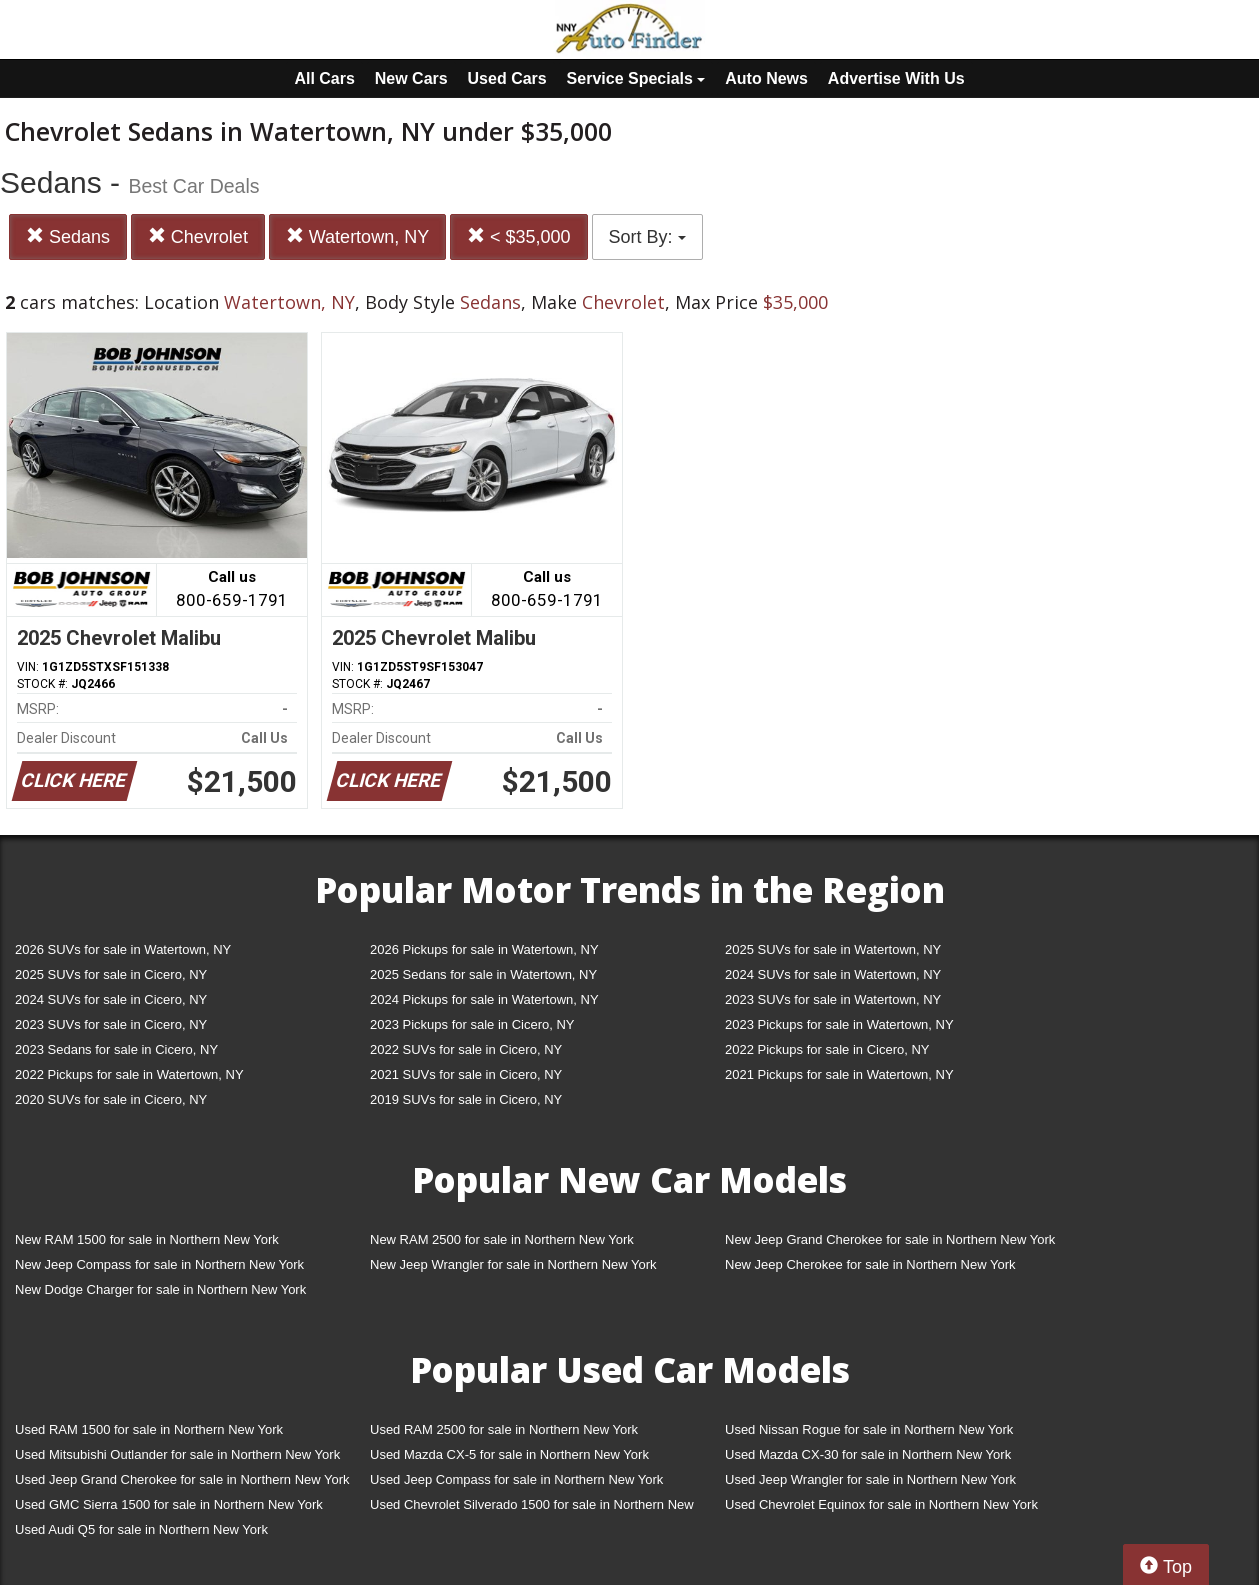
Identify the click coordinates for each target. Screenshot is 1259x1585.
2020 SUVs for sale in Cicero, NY (111, 1099)
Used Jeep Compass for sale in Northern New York (516, 1479)
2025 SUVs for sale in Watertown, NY (833, 949)
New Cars (411, 78)
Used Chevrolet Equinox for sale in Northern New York (881, 1504)
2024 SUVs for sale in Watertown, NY (833, 974)
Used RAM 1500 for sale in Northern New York (149, 1429)
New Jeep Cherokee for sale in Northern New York (870, 1264)
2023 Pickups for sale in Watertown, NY (839, 1024)
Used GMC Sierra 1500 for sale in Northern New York (169, 1504)
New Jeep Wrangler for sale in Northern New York (513, 1264)
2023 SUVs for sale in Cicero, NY (111, 1024)
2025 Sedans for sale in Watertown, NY (483, 974)
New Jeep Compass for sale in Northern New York (159, 1264)
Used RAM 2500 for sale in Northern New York (504, 1429)
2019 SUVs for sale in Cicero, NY (466, 1099)
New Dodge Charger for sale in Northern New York (160, 1289)
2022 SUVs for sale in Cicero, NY (466, 1049)
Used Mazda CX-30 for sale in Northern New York (868, 1454)
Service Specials (636, 78)
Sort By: (647, 237)
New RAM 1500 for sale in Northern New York (147, 1239)
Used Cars (507, 78)
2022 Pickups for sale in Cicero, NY (827, 1049)
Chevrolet (198, 236)
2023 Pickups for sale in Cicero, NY (472, 1024)
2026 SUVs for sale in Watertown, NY (123, 949)
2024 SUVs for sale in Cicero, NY (111, 999)
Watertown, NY (357, 236)
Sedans (68, 236)
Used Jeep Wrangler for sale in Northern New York (870, 1479)
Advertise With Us (896, 78)
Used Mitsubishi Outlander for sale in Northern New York (177, 1454)
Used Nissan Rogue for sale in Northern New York (869, 1429)
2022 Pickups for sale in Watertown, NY (129, 1074)
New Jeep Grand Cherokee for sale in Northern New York (890, 1239)
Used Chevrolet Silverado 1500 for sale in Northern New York (532, 1508)
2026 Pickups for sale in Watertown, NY (484, 949)
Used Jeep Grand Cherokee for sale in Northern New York (182, 1479)
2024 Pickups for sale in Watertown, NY (484, 999)
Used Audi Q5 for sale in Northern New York (141, 1529)
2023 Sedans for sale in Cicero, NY (116, 1049)
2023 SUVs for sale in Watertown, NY (833, 999)
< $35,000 (519, 236)
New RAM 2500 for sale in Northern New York (502, 1239)
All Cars (324, 78)
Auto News (766, 78)
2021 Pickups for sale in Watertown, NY (839, 1074)
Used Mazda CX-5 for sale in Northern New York (509, 1454)
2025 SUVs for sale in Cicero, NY (111, 974)
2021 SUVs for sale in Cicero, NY (466, 1074)
